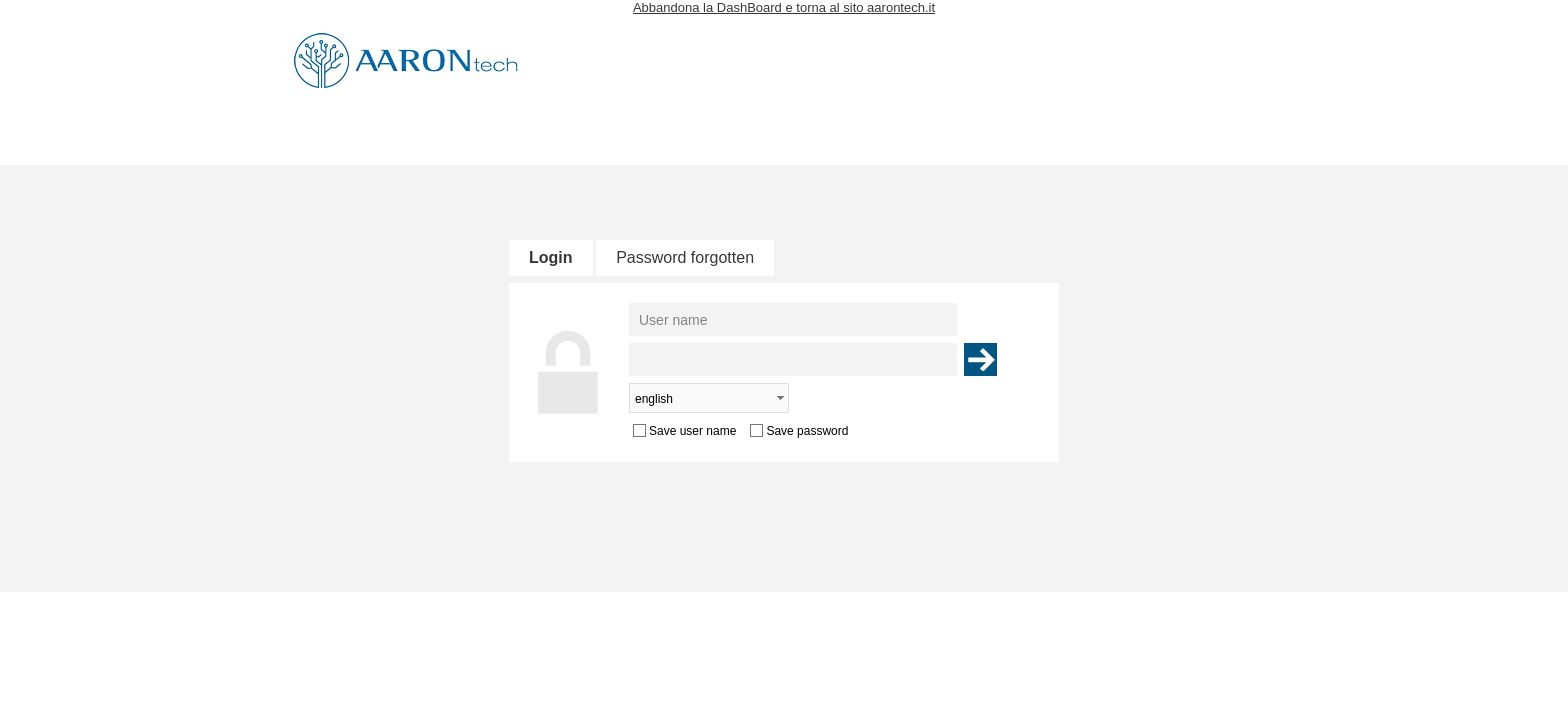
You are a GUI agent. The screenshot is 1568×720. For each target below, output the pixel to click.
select (780, 398)
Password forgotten (685, 257)
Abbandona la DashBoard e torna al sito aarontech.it (784, 7)
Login (551, 257)
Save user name (692, 431)
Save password (807, 431)
